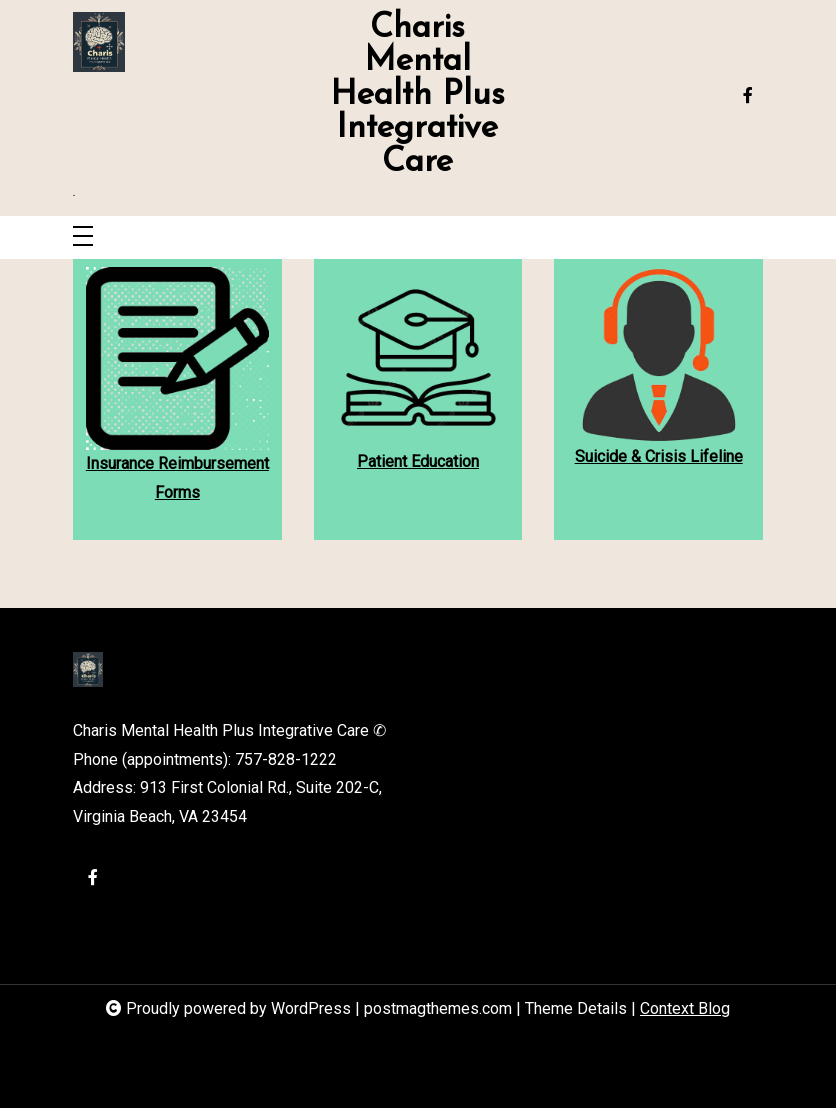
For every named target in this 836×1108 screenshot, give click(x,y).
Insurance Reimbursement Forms (177, 478)
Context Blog (685, 1008)
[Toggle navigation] (83, 237)
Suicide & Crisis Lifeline (659, 456)
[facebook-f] (748, 96)
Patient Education (418, 461)
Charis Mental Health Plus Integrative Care (418, 95)
